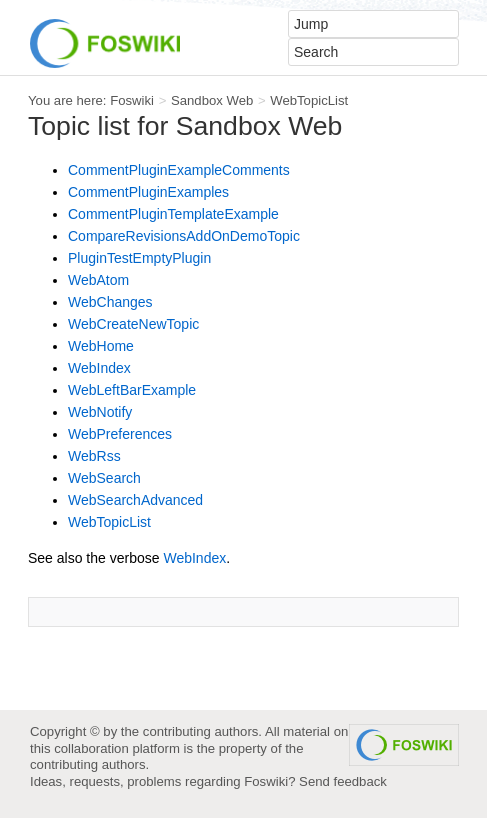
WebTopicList (309, 100)
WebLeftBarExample (132, 390)
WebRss (94, 456)
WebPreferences (120, 434)
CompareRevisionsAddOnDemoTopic (184, 236)
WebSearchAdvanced (135, 500)
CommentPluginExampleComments (179, 170)
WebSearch (104, 478)
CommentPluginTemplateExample (173, 214)
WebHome (101, 346)
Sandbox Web (212, 100)
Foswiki (132, 100)
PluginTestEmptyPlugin (139, 258)
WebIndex (99, 368)
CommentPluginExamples (148, 192)
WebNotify (100, 412)
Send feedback (343, 781)
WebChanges (110, 302)
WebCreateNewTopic (133, 324)
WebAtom (98, 280)
